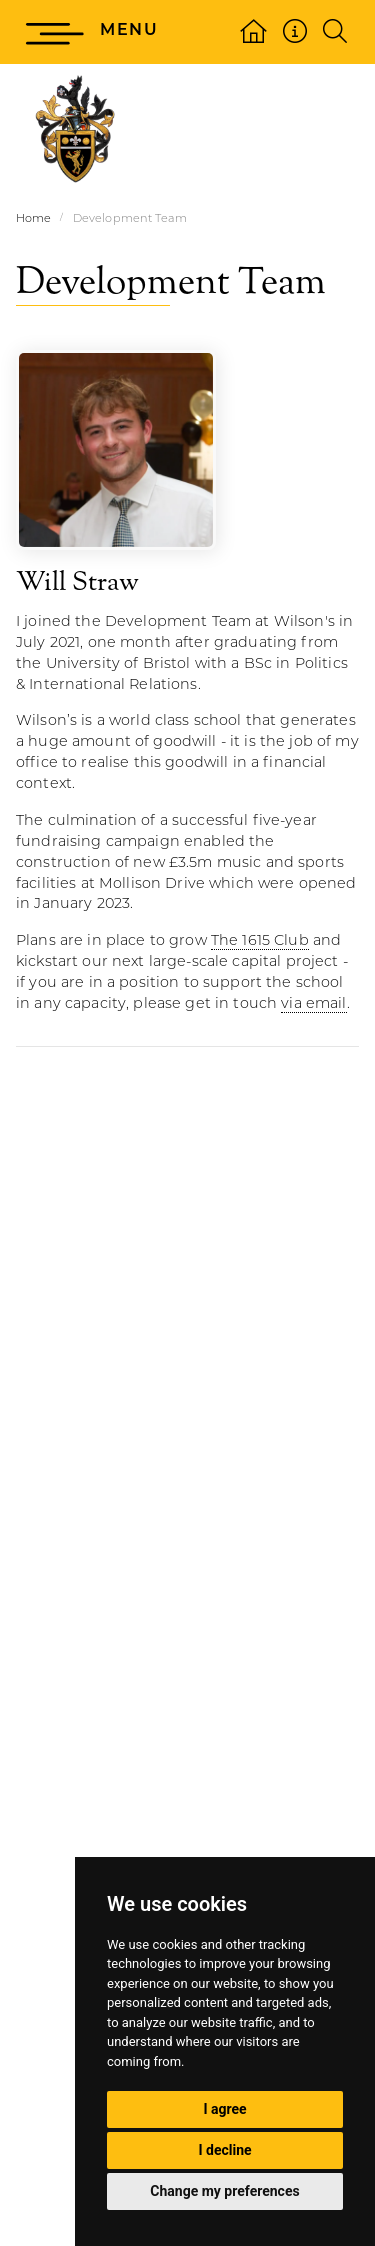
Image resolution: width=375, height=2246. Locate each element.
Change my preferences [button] (224, 2191)
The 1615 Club (260, 941)
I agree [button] (224, 2109)
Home (34, 219)
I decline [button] (224, 2150)
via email (313, 1004)
